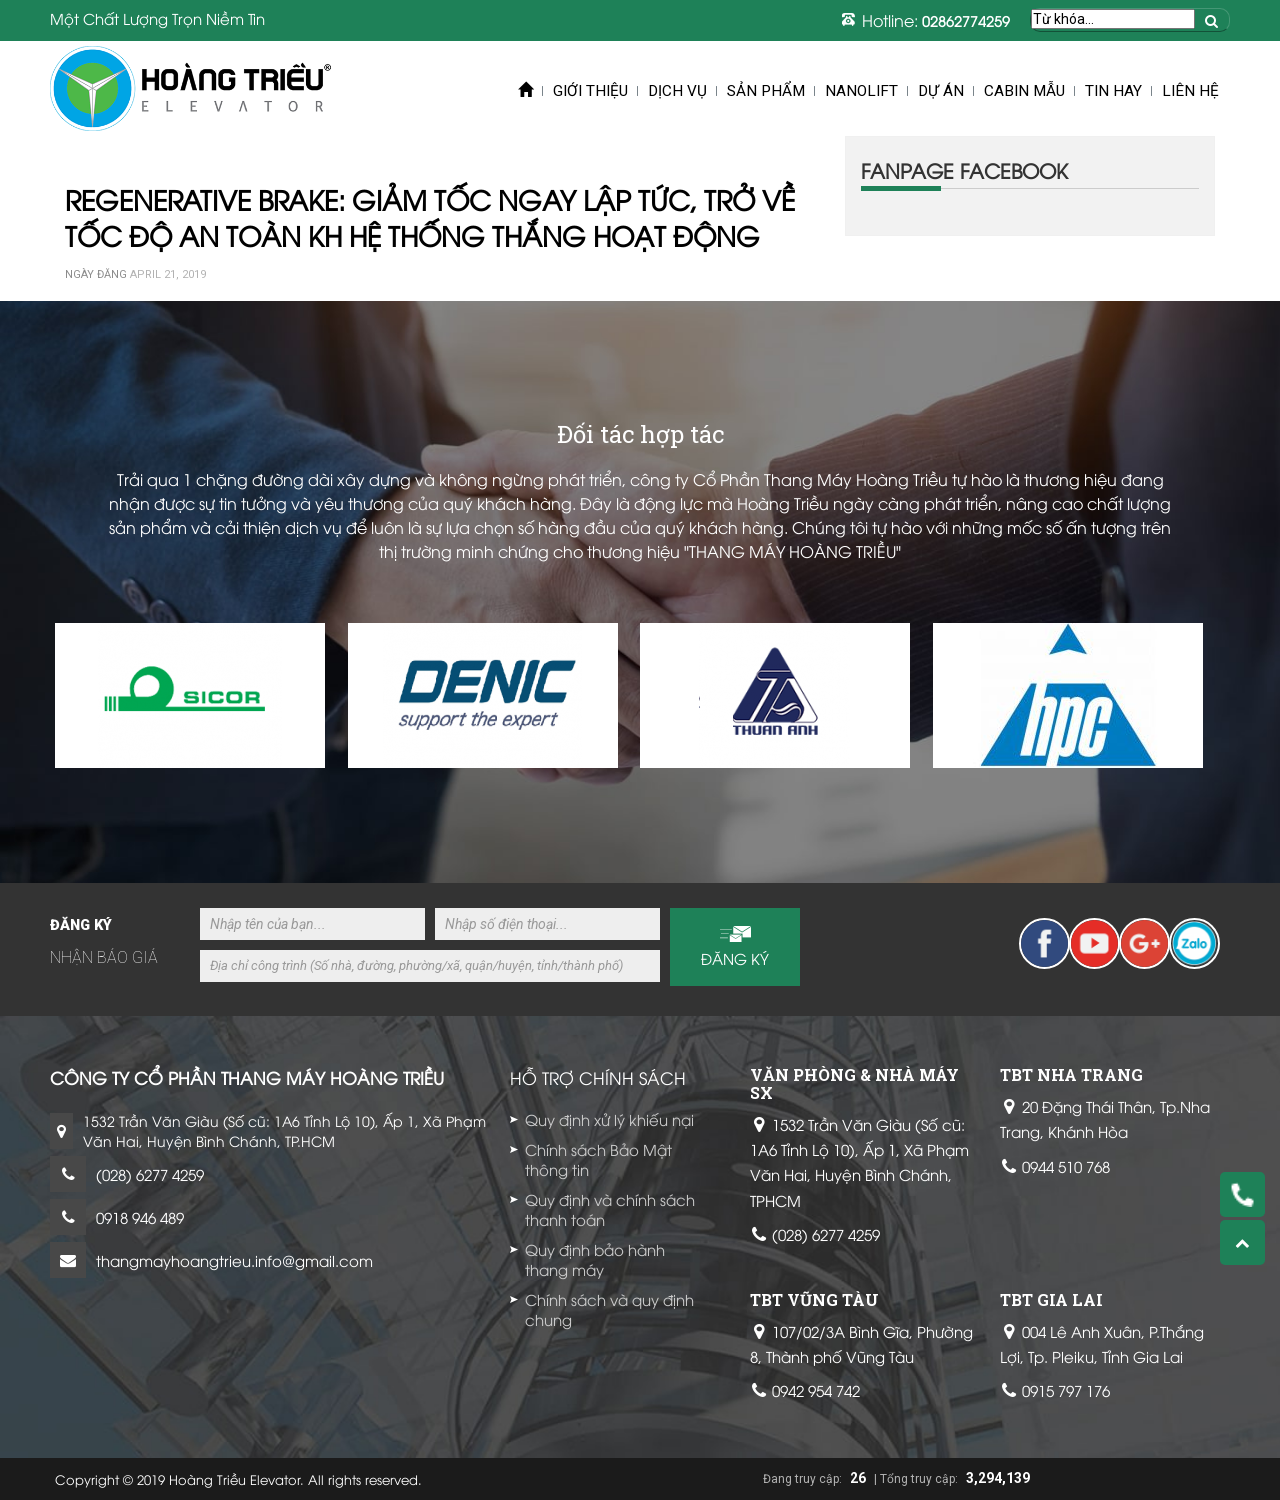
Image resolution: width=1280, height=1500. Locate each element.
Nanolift (861, 91)
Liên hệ (1190, 91)
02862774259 (966, 20)
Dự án (941, 91)
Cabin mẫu (1024, 91)
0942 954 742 (816, 1390)
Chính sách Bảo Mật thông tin (598, 1159)
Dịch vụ (677, 91)
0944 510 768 (1066, 1166)
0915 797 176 (1066, 1390)
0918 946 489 (140, 1217)
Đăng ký (735, 958)
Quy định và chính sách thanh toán (610, 1209)
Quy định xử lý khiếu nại (609, 1119)
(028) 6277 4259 (150, 1174)
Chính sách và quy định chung (609, 1309)
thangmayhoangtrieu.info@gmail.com (234, 1260)
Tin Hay (1113, 91)
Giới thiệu (590, 91)
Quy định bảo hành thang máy (595, 1259)
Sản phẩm (766, 91)
